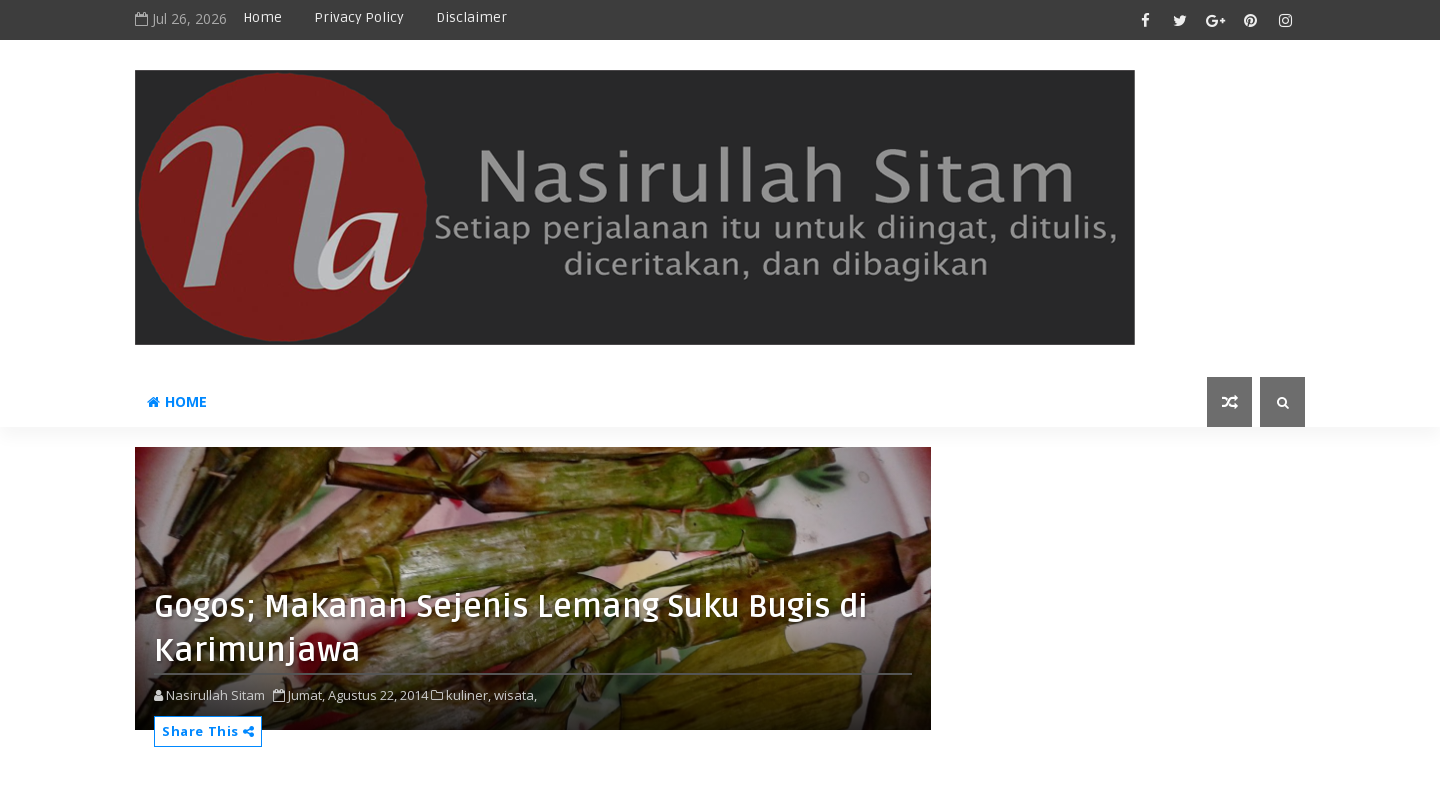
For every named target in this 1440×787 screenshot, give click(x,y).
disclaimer (471, 17)
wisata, (515, 695)
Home (262, 17)
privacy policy (359, 17)
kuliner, (468, 695)
